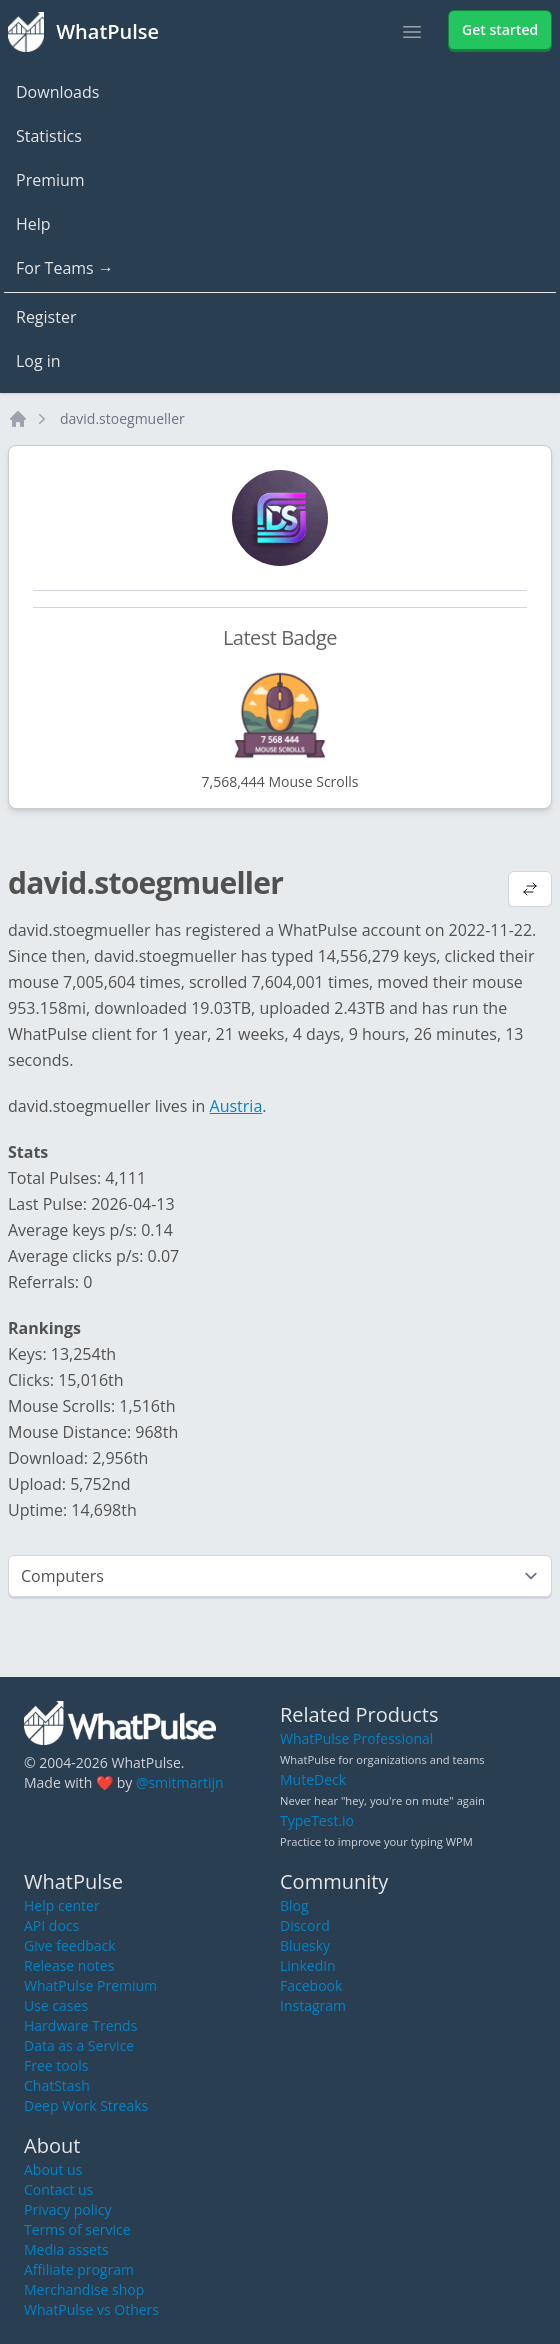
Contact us (58, 2189)
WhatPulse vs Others (91, 2309)
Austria (236, 1106)
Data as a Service (79, 2045)
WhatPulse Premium (90, 1985)
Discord (305, 1925)
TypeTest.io (317, 1820)
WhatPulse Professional (356, 1738)
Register (46, 317)
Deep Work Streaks (86, 2105)
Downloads (57, 92)
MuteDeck (313, 1779)
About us (53, 2169)
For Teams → (65, 268)
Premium (50, 180)
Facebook (311, 1985)
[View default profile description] (530, 891)
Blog (294, 1905)
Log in (38, 361)
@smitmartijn (180, 1782)
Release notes (69, 1965)
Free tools (56, 2065)
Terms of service (77, 2229)
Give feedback (70, 1945)
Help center (62, 1905)
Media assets (66, 2249)
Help (33, 224)
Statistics (49, 136)
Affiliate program (79, 2269)
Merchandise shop (84, 2289)
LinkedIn (308, 1965)
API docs (51, 1925)
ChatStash (57, 2085)
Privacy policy (68, 2209)
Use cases (56, 2005)
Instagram (313, 2005)
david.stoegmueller (122, 418)
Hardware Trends (80, 2025)
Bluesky (305, 1945)
